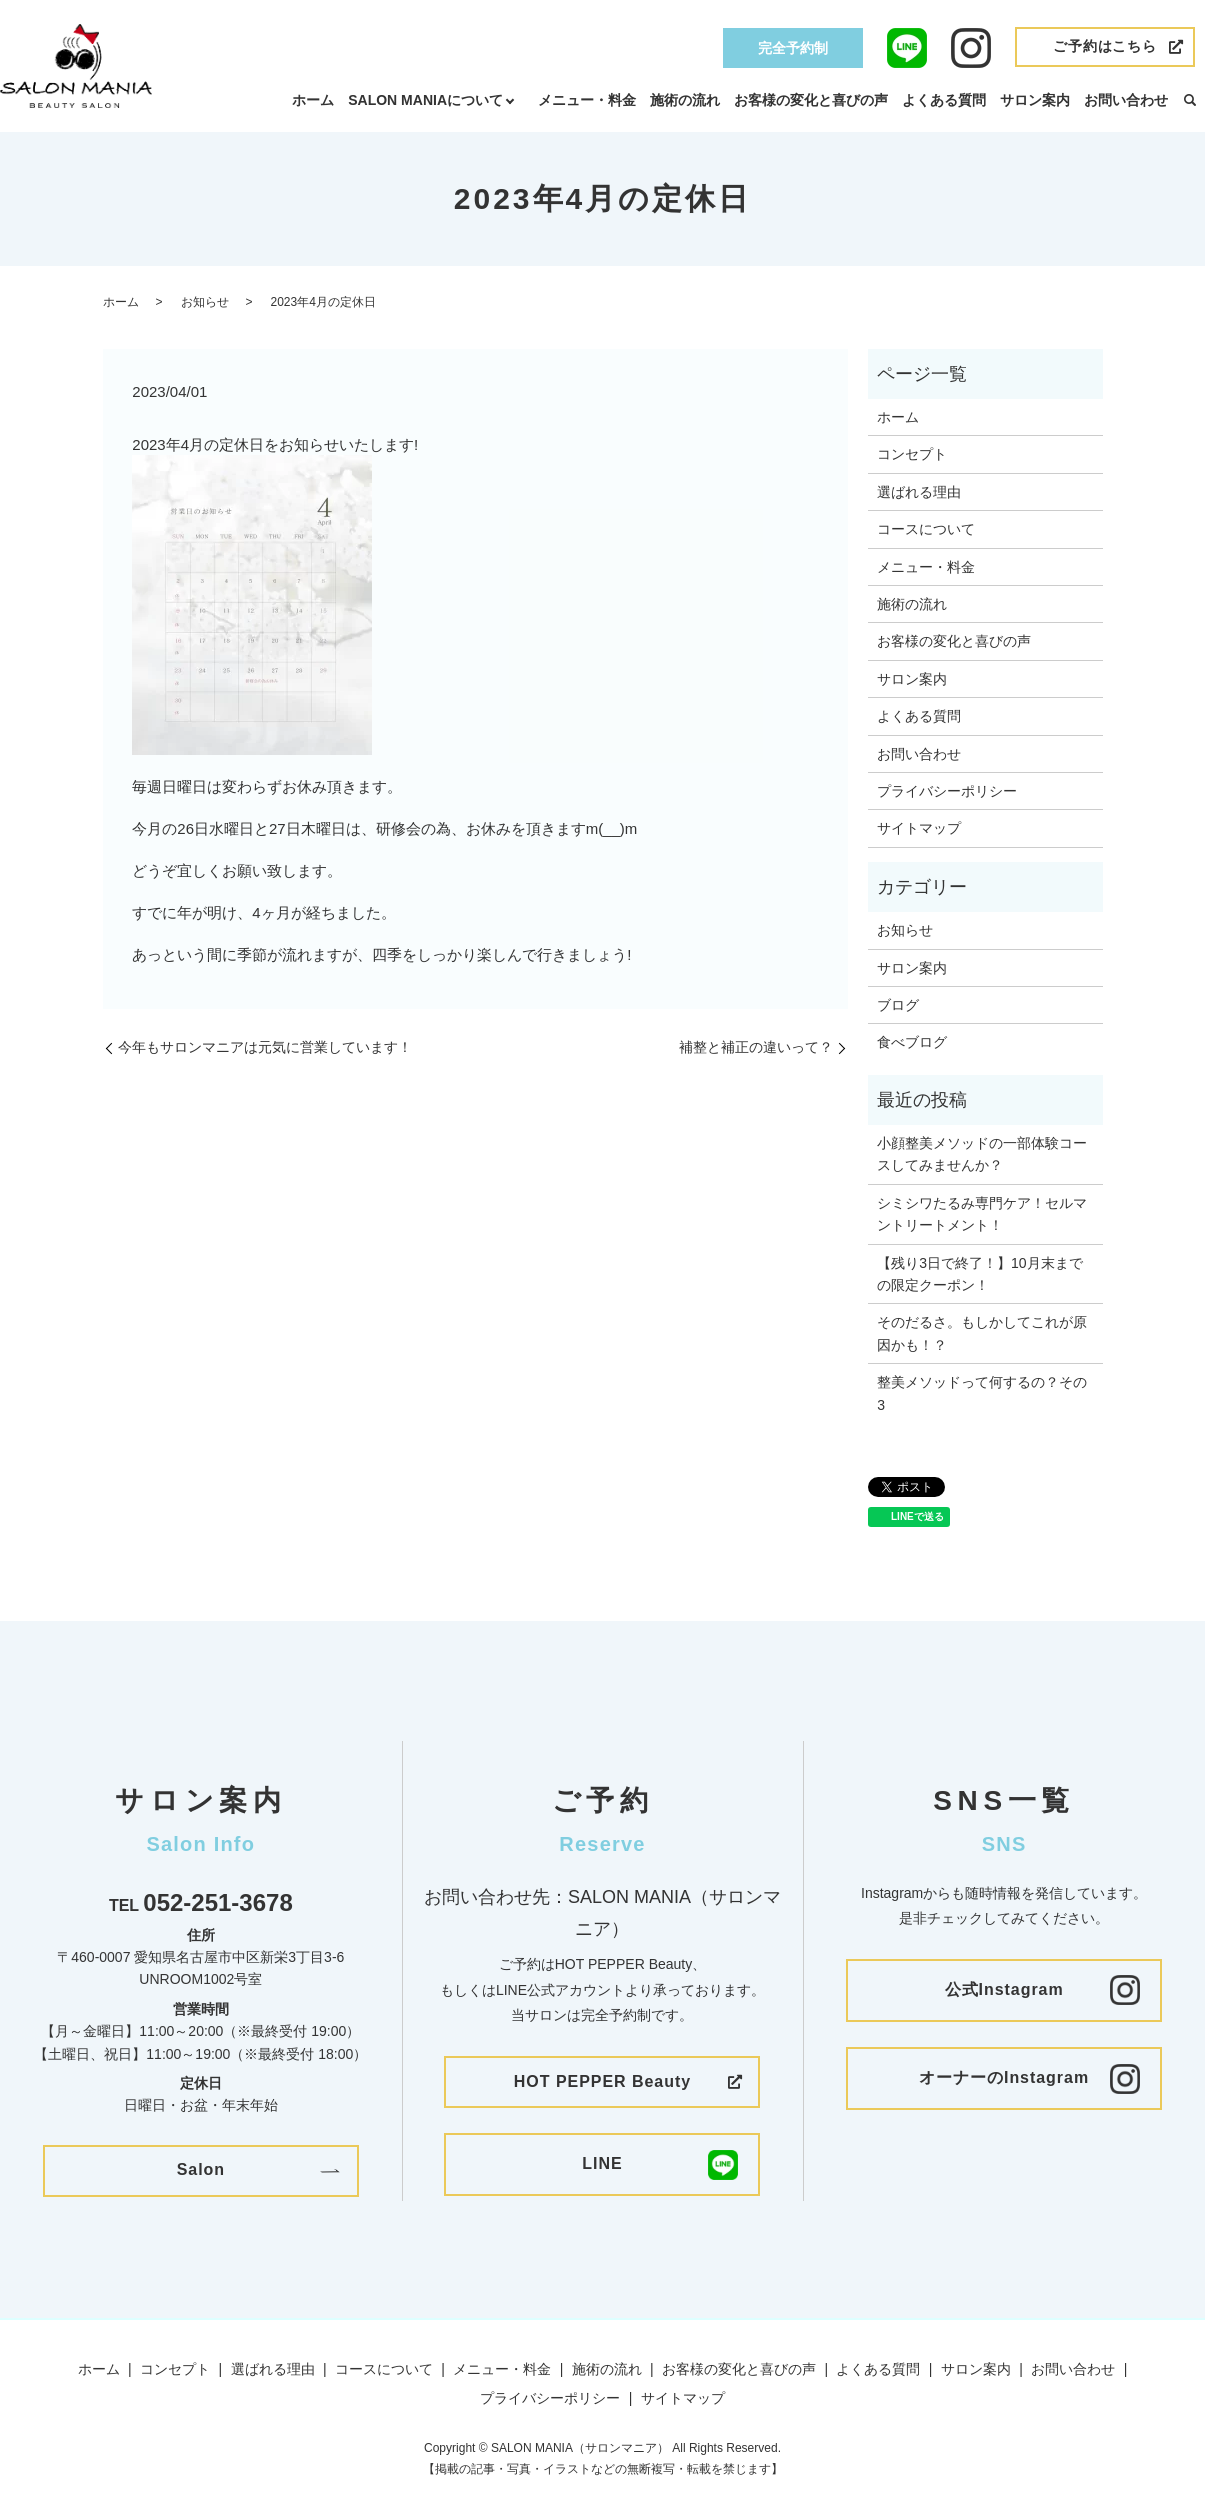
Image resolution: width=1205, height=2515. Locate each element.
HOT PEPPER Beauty (602, 2081)
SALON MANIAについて (425, 100)
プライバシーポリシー (947, 791)
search (1190, 101)
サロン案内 (1035, 100)
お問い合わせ (1126, 100)
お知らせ (205, 302)
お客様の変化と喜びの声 (811, 100)
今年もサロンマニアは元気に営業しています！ (265, 1047)
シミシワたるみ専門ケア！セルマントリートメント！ (982, 1214)
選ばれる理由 (919, 492)
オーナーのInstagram (1004, 2077)
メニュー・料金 (587, 100)
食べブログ (912, 1042)
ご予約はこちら (1105, 46)
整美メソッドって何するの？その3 (982, 1393)
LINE (602, 2163)
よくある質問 (944, 100)
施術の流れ (685, 100)
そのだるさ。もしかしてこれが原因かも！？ (982, 1333)
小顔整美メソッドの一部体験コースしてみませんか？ (982, 1154)
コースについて (926, 529)
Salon (201, 2169)
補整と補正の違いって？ (756, 1047)
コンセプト (912, 454)
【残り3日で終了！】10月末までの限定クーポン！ (979, 1274)
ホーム (313, 100)
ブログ (898, 1005)
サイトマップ (919, 828)
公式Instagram (1004, 1989)
